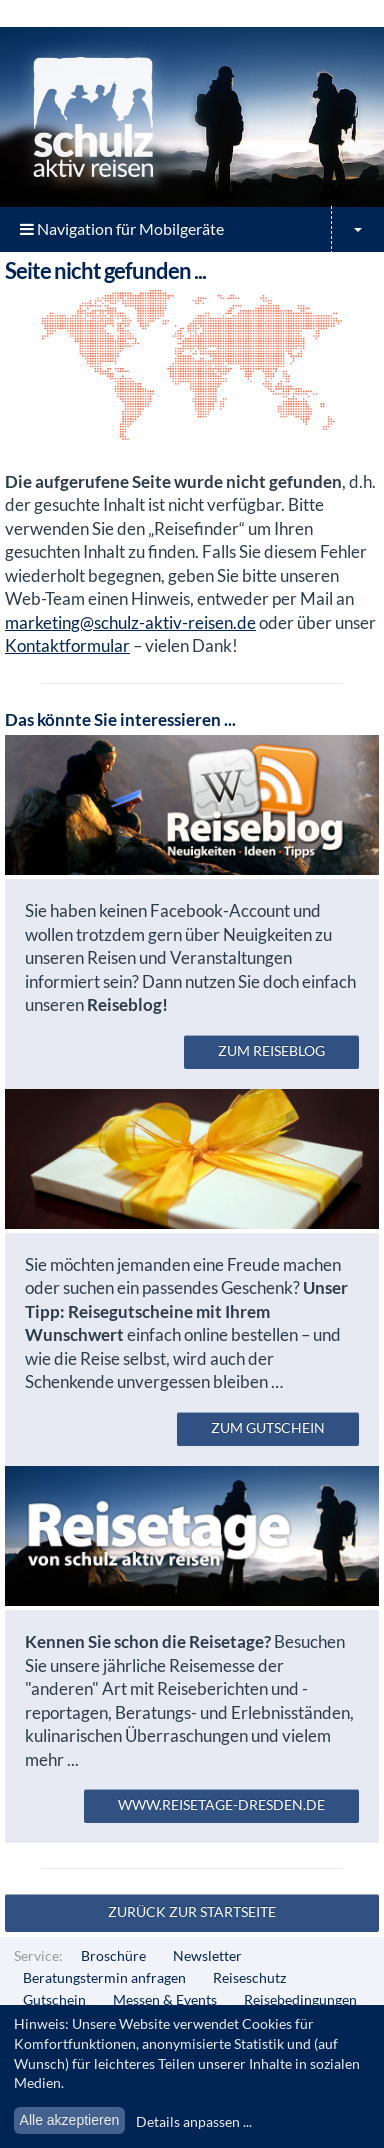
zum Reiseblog (271, 1050)
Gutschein (54, 1999)
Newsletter (207, 1955)
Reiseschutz (249, 1977)
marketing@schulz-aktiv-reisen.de (130, 622)
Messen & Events (165, 1999)
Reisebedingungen (300, 1999)
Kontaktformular (67, 645)
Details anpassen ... (194, 2121)
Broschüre (113, 1955)
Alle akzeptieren (70, 2120)
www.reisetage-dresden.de (221, 1804)
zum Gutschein (268, 1427)
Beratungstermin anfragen (104, 1977)
